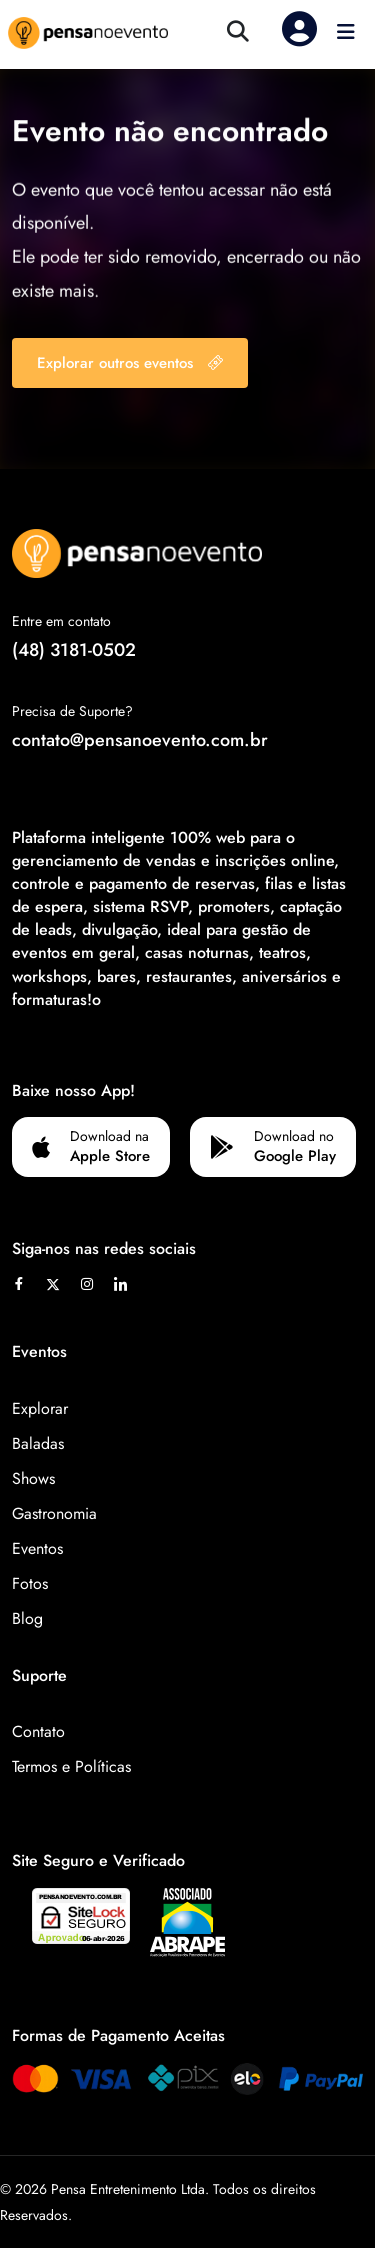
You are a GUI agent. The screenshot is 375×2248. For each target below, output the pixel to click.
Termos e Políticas (71, 1766)
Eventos (37, 1548)
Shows (33, 1478)
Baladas (38, 1443)
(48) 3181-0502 (74, 650)
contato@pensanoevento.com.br (140, 740)
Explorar (40, 1408)
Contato (38, 1731)
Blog (27, 1618)
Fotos (30, 1583)
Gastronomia (54, 1513)
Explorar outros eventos (130, 363)
